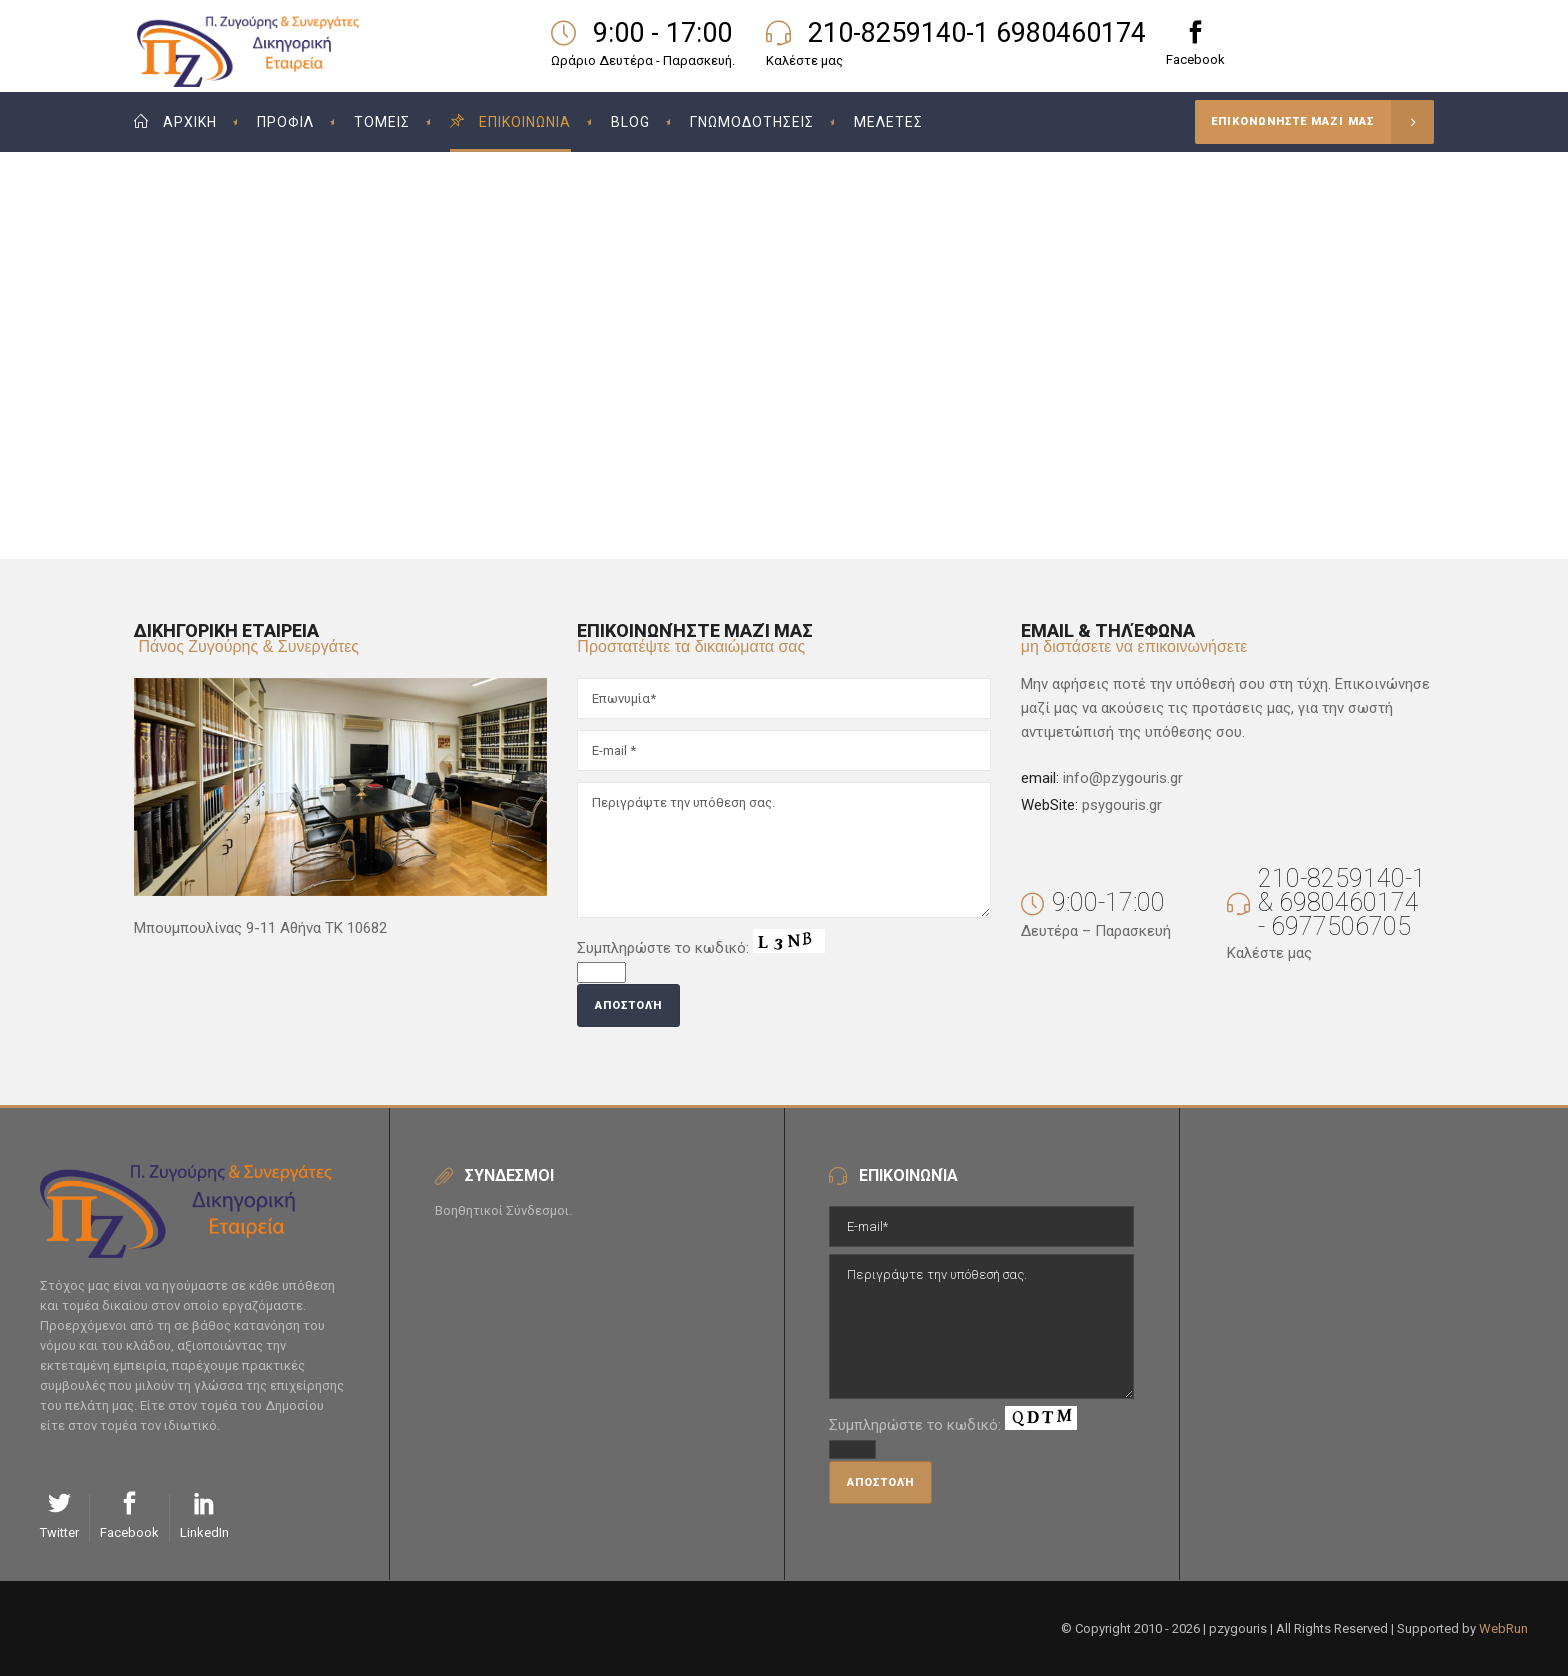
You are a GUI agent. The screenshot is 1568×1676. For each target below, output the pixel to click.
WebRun (1503, 1628)
